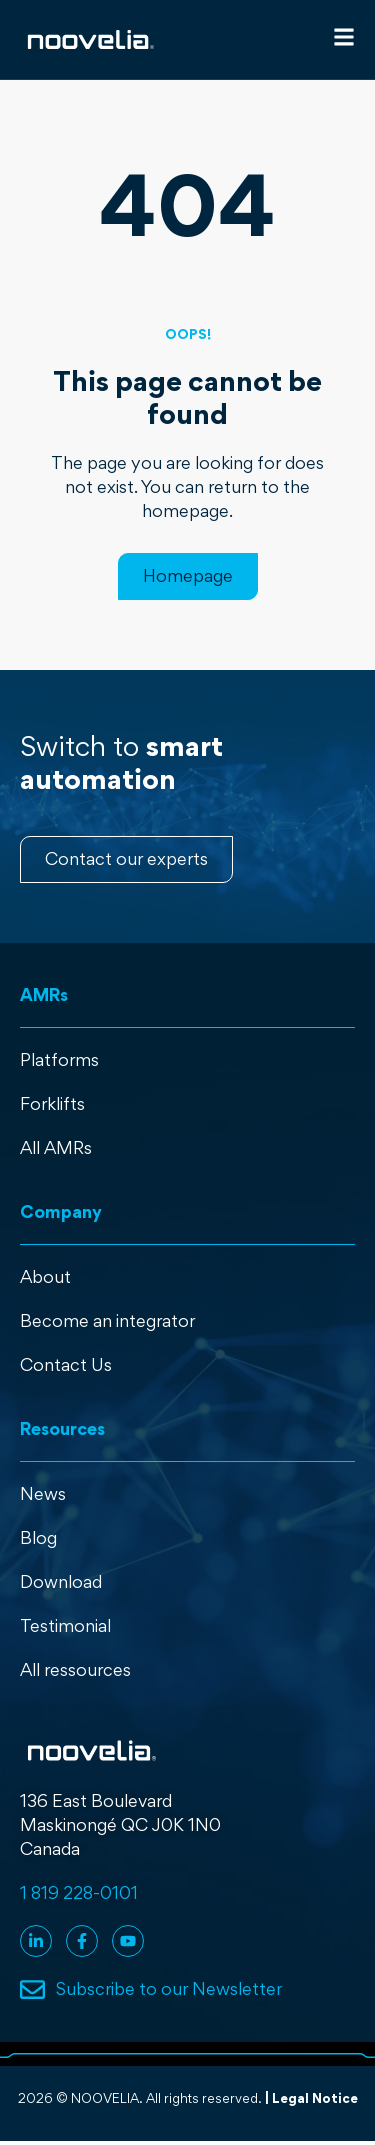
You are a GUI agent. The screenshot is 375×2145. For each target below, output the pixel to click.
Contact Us (66, 1364)
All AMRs (56, 1147)
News (43, 1493)
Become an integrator (107, 1320)
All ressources (75, 1669)
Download (61, 1581)
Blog (38, 1537)
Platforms (59, 1059)
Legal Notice (315, 2098)
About (45, 1276)
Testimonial (65, 1625)
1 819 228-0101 (79, 1892)
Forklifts (52, 1103)
